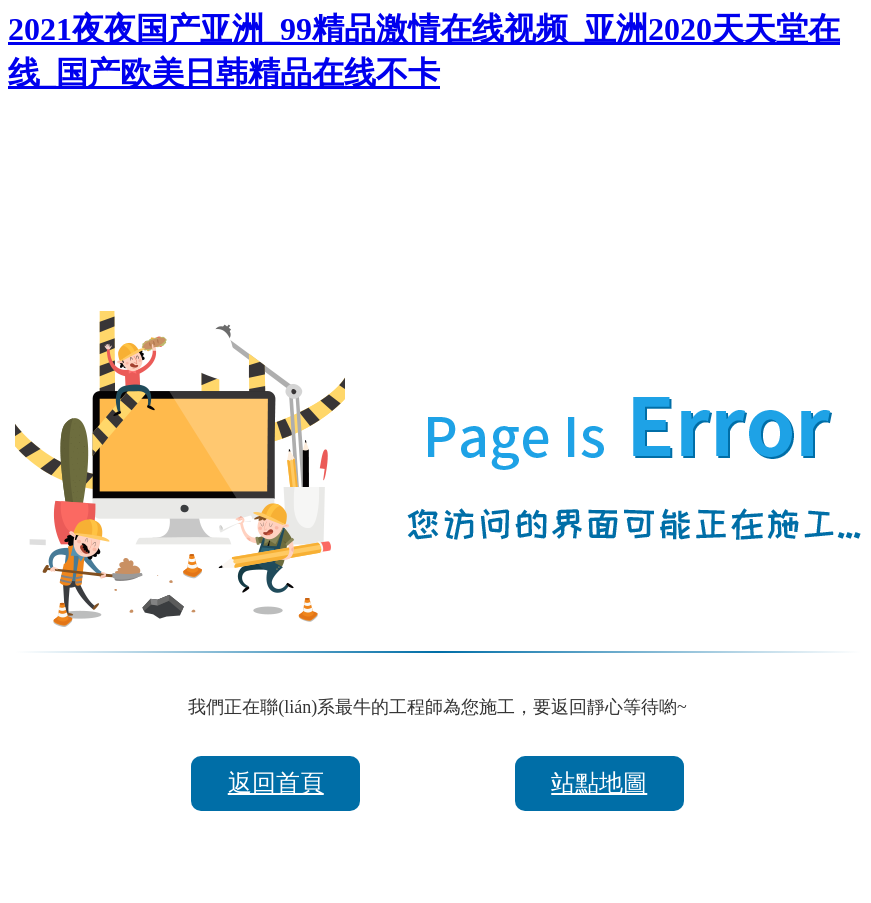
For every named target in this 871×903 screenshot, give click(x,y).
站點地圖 (599, 783)
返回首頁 (276, 783)
